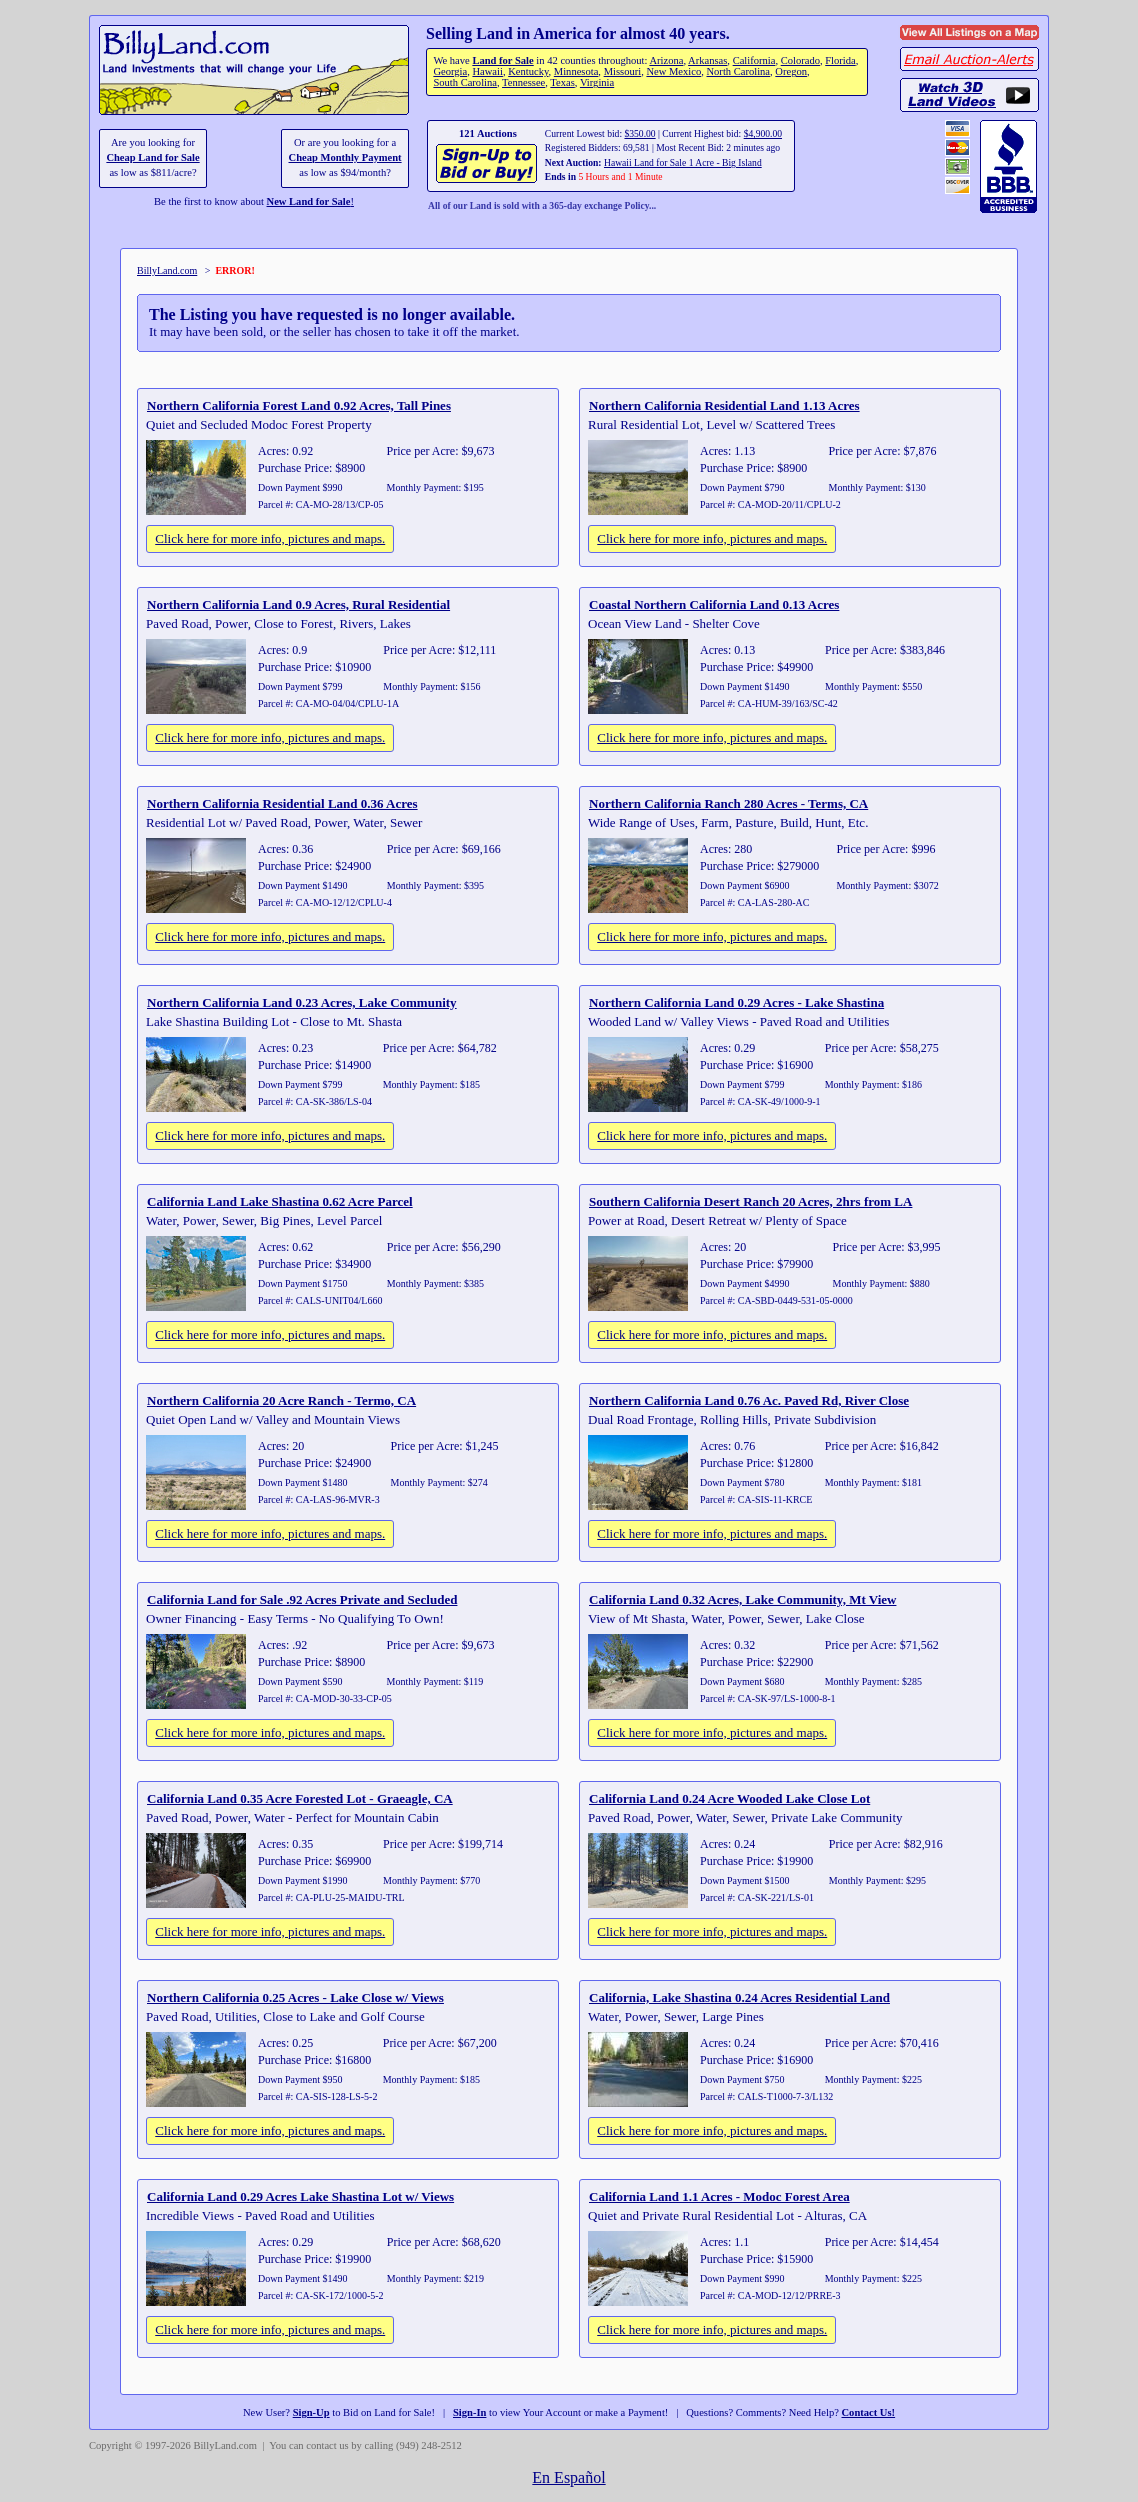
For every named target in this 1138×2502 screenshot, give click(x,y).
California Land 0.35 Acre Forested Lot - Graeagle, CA (300, 1798)
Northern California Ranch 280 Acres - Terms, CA (728, 803)
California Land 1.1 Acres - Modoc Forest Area (719, 2196)
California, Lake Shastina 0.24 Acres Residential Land (739, 1997)
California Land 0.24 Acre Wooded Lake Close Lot (729, 1798)
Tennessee (523, 82)
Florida (840, 60)
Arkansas (707, 60)
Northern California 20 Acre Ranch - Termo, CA (281, 1400)
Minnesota (576, 71)
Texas (562, 82)
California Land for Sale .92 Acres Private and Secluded (302, 1599)
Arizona (666, 60)
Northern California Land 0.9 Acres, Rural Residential (298, 604)
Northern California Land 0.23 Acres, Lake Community (302, 1002)
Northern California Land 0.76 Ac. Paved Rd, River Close (749, 1400)
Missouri (623, 71)
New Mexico (673, 71)
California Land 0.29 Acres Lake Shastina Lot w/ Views (300, 2196)
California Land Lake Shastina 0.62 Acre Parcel (280, 1201)
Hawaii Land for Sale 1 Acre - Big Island (683, 162)
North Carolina (738, 71)
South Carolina (465, 82)
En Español (568, 2477)
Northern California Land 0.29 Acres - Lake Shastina (736, 1002)
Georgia (450, 71)
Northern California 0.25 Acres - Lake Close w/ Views (295, 1997)
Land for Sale (502, 60)
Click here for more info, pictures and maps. (270, 538)
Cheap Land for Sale (152, 157)
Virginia (597, 82)
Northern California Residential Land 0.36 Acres (282, 803)
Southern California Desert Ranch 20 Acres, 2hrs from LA (750, 1201)
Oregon (791, 71)
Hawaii (487, 71)
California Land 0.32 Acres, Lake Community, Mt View (742, 1599)
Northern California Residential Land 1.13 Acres (724, 405)
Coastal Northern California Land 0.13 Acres (714, 604)
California (754, 60)
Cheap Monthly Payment (345, 157)
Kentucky (528, 71)
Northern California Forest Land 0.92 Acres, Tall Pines (299, 405)
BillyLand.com (167, 270)
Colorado (800, 60)
